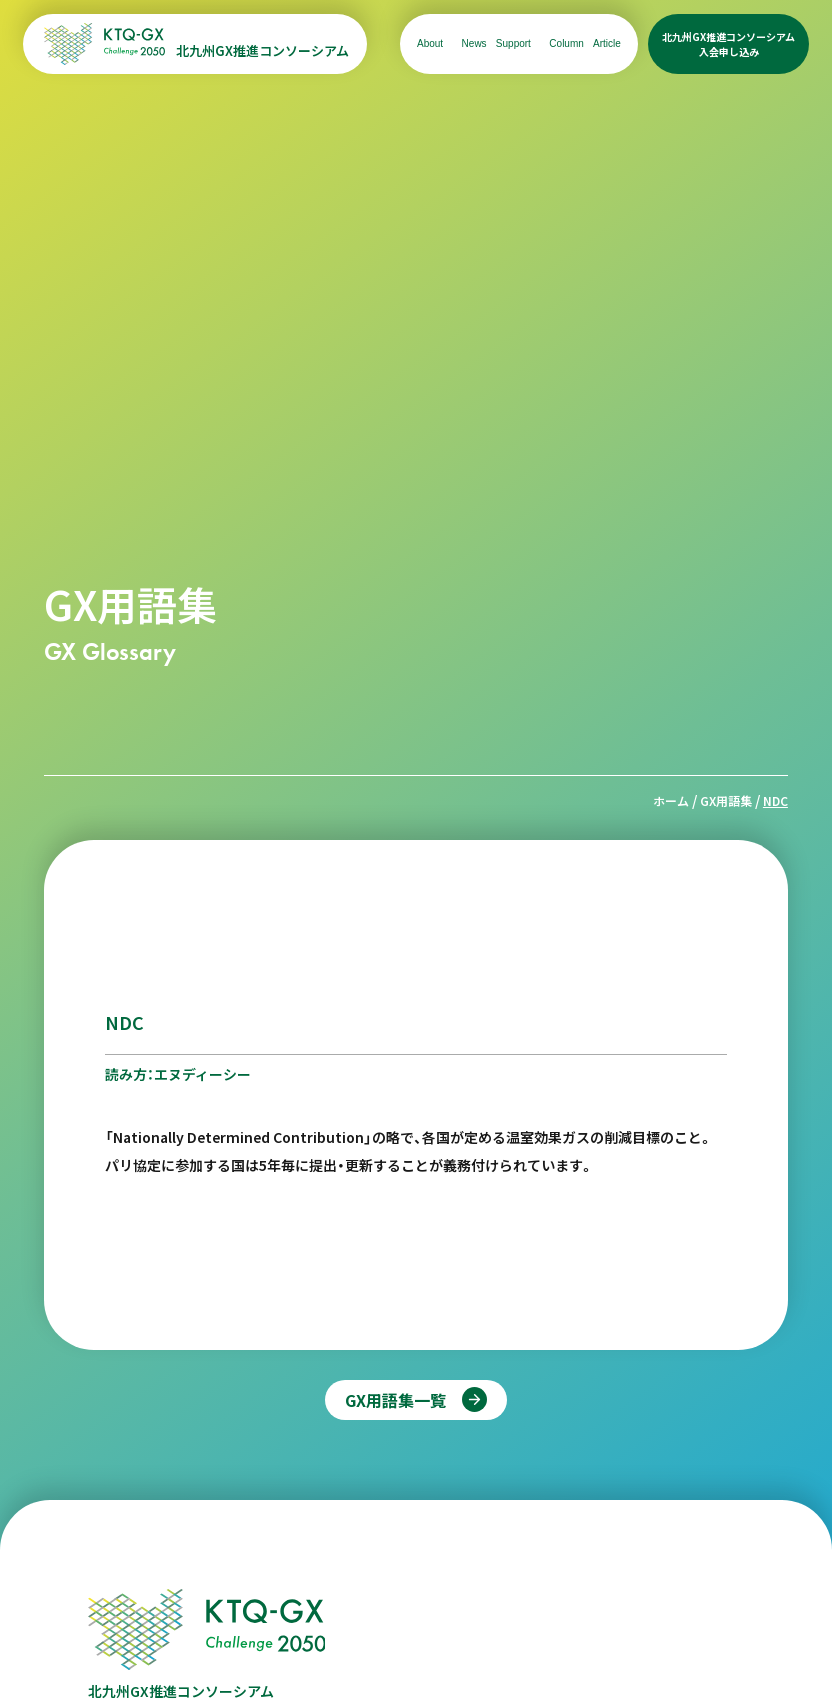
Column (566, 43)
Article (607, 43)
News (474, 43)
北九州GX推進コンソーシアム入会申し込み (728, 44)
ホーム (671, 800)
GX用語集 (726, 800)
